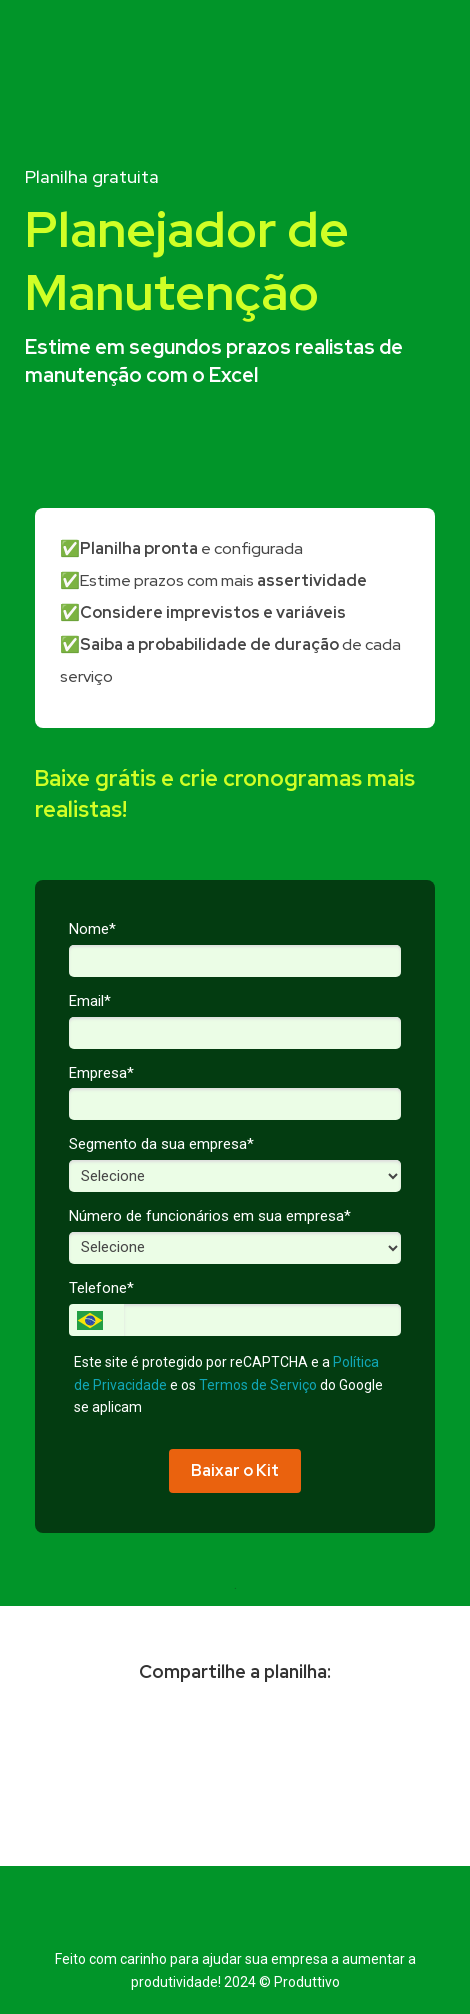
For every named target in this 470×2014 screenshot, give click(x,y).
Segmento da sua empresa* (161, 1144)
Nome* (92, 929)
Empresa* (101, 1073)
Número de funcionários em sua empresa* (210, 1216)
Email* (90, 1001)
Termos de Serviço (258, 1385)
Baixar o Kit (235, 1470)
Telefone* (101, 1288)
